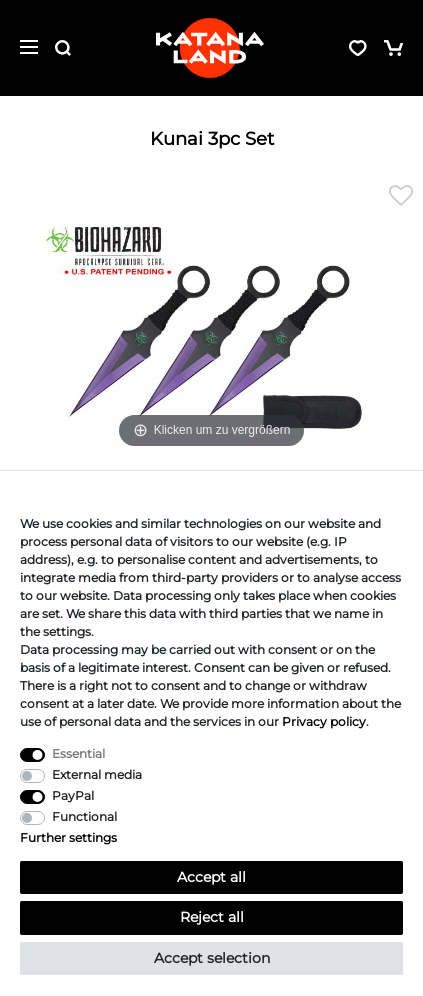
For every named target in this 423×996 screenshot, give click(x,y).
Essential (78, 753)
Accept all (211, 877)
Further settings (68, 837)
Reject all (212, 917)
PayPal (73, 795)
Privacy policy (324, 721)
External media (97, 774)
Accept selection (212, 958)
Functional (84, 816)
